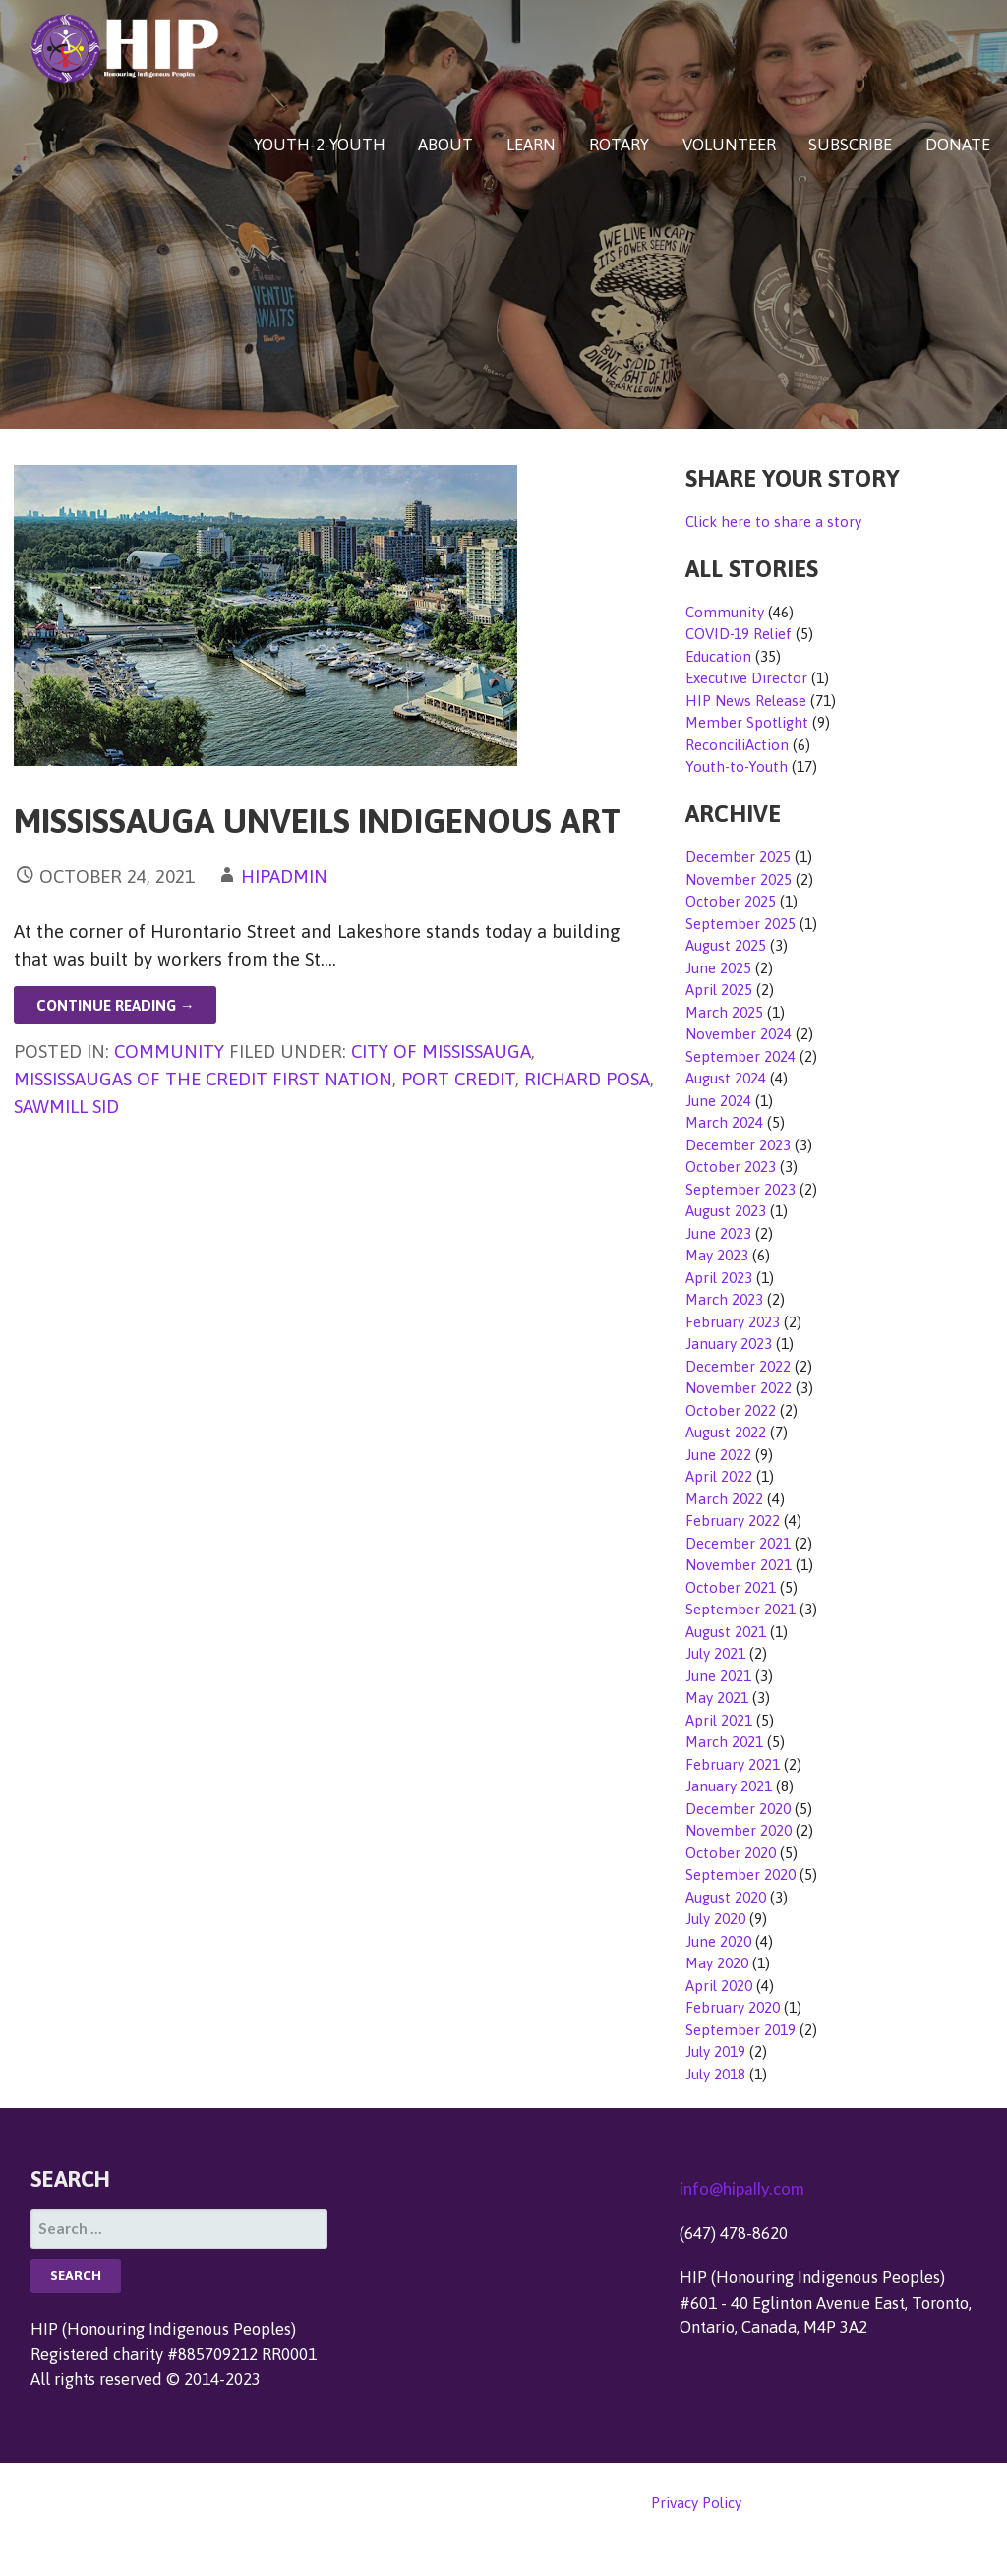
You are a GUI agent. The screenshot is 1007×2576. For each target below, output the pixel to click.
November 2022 (738, 1387)
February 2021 (732, 1764)
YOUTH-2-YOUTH (319, 144)
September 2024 (740, 1056)
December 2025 (738, 857)
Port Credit (458, 1078)
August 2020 (725, 1897)
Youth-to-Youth (736, 766)
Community (169, 1051)
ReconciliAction (737, 744)
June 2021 (718, 1676)
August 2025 (725, 945)
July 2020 (715, 1918)
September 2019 (740, 2029)
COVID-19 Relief (738, 633)
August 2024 (725, 1078)
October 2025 (730, 901)
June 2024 (718, 1100)
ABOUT (445, 144)
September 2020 (740, 1874)
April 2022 (718, 1476)
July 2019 (715, 2051)
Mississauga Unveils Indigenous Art (317, 820)
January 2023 (728, 1343)
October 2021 (730, 1587)
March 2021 (724, 1741)
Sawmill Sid (66, 1106)
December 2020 (738, 1808)
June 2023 (718, 1233)
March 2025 (724, 1012)
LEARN (531, 144)
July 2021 (715, 1653)
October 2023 (730, 1166)
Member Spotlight (746, 722)
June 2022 (718, 1454)
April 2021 (718, 1720)
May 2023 (716, 1255)
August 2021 (725, 1631)
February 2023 (732, 1322)
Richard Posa (587, 1078)
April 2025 (718, 989)
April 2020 (718, 1985)
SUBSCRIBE (850, 144)
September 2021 (740, 1609)
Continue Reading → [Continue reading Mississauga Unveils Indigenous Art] (115, 1005)
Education (718, 656)
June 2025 (718, 968)
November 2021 (738, 1564)
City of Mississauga (441, 1051)
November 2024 (738, 1033)
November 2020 (738, 1830)
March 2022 (724, 1499)
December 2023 (738, 1145)
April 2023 (718, 1277)
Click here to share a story (773, 521)
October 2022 (730, 1410)
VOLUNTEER (729, 144)
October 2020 (730, 1852)
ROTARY (619, 144)
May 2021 (716, 1697)
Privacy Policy (696, 2502)
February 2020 (732, 2007)
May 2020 (716, 1963)
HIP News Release (745, 700)
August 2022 (725, 1432)
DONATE (957, 144)
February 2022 (732, 1520)
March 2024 (724, 1122)
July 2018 (715, 2074)
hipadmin (284, 876)
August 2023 (725, 1210)
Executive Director (746, 678)
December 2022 (738, 1366)
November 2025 (738, 879)
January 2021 (728, 1786)
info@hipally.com (742, 2188)
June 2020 (718, 1941)
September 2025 (740, 923)
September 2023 (740, 1189)
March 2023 (724, 1299)
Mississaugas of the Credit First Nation (203, 1078)
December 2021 (738, 1543)
